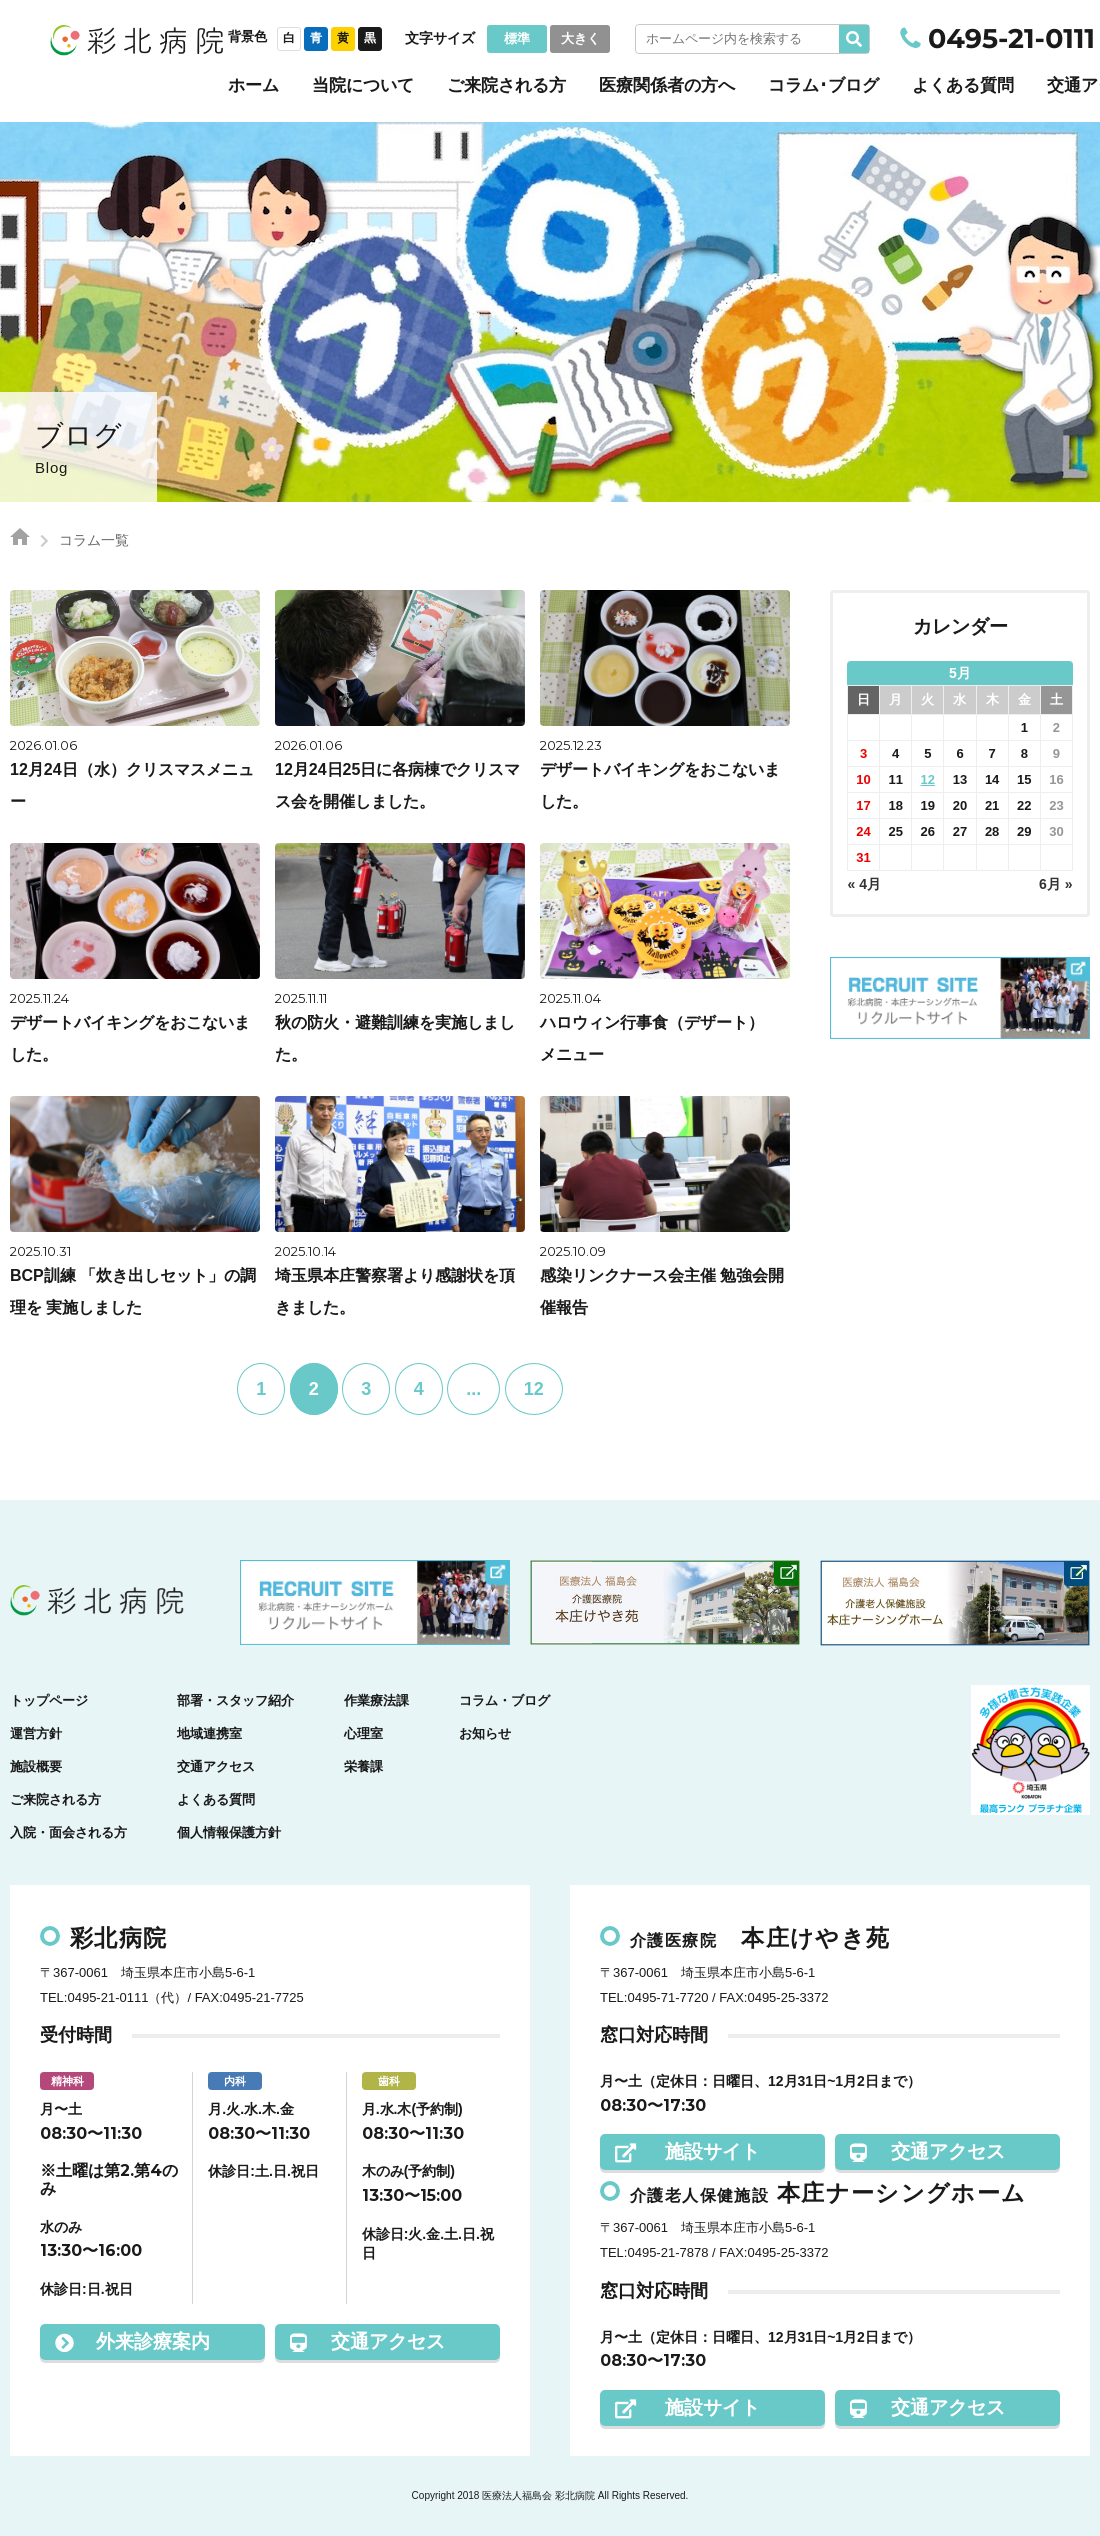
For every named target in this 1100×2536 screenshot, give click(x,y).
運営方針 (36, 1733)
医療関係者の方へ (667, 85)
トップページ (49, 1700)
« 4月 (864, 884)
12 (534, 1389)
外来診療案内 (132, 2341)
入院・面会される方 (68, 1832)
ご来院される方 (506, 85)
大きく (580, 38)
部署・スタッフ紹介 (235, 1700)
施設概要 (36, 1766)
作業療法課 (376, 1700)
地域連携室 (209, 1733)
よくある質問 (963, 85)
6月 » (1055, 884)
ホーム (253, 85)
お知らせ (485, 1733)
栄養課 (363, 1766)
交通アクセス (216, 1766)
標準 (517, 38)
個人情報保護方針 (229, 1832)
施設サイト (687, 2151)
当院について (363, 85)
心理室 (363, 1733)
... (473, 1389)
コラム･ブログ (823, 85)
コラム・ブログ (504, 1700)
